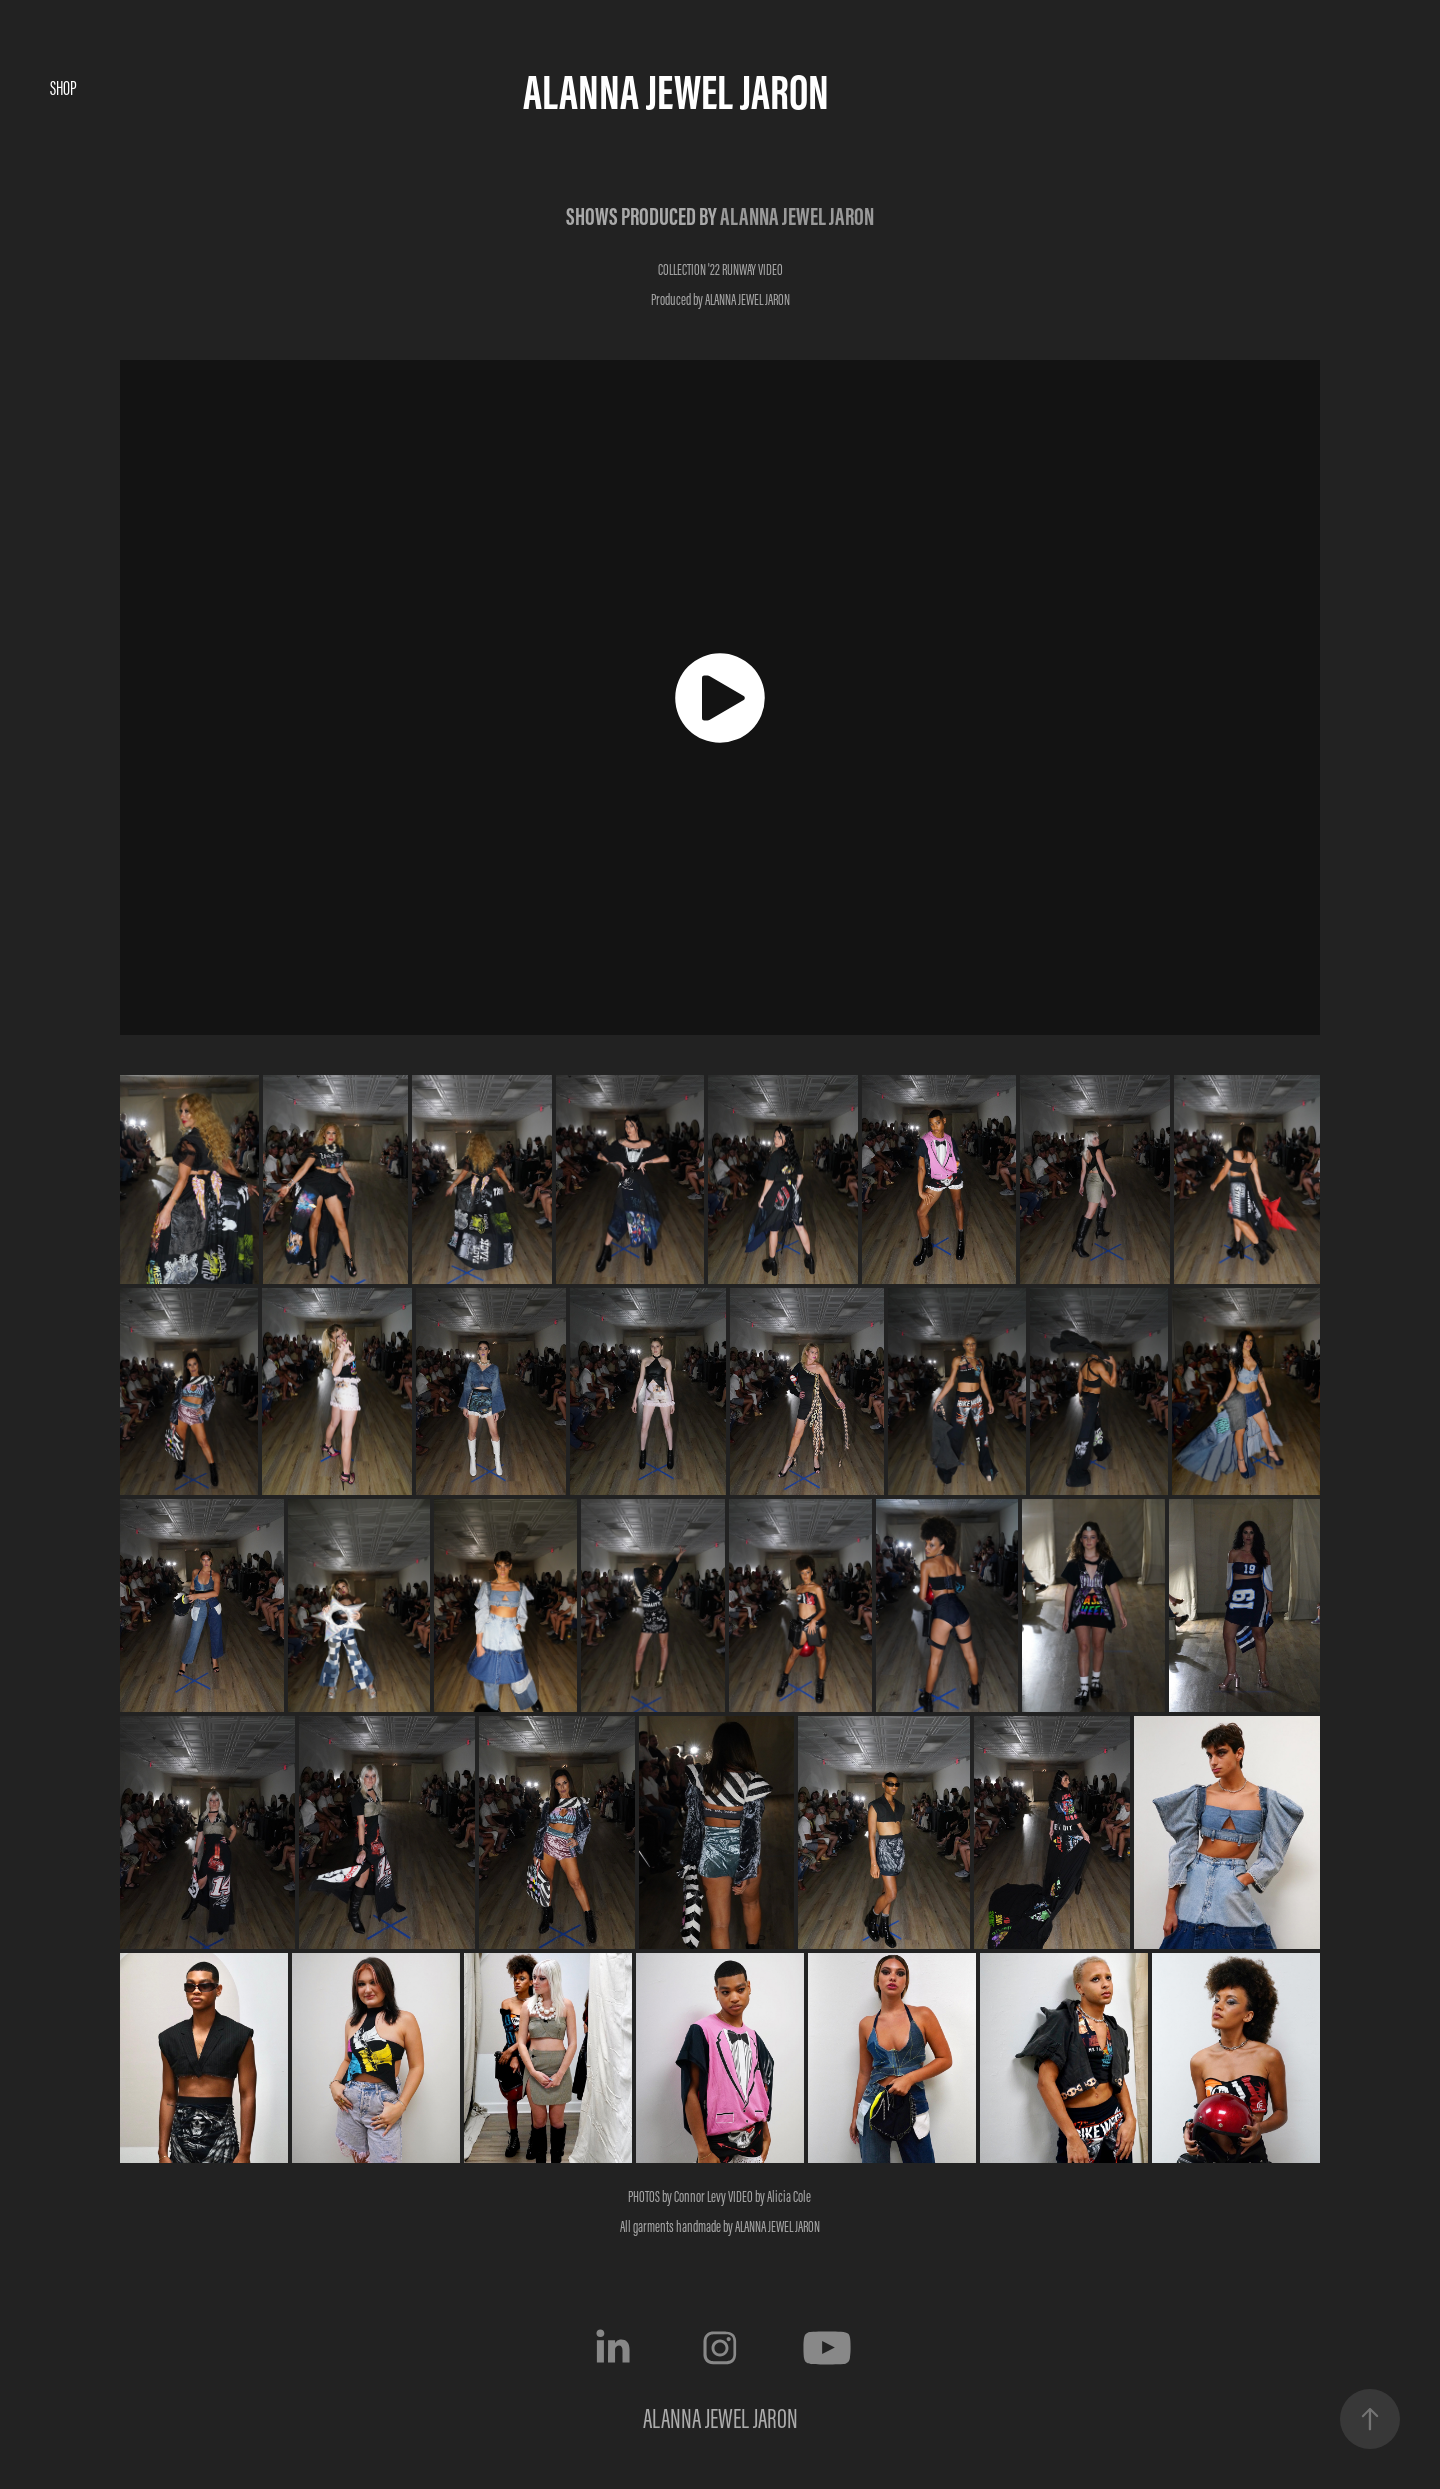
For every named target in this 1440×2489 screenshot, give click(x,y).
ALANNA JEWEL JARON (676, 91)
